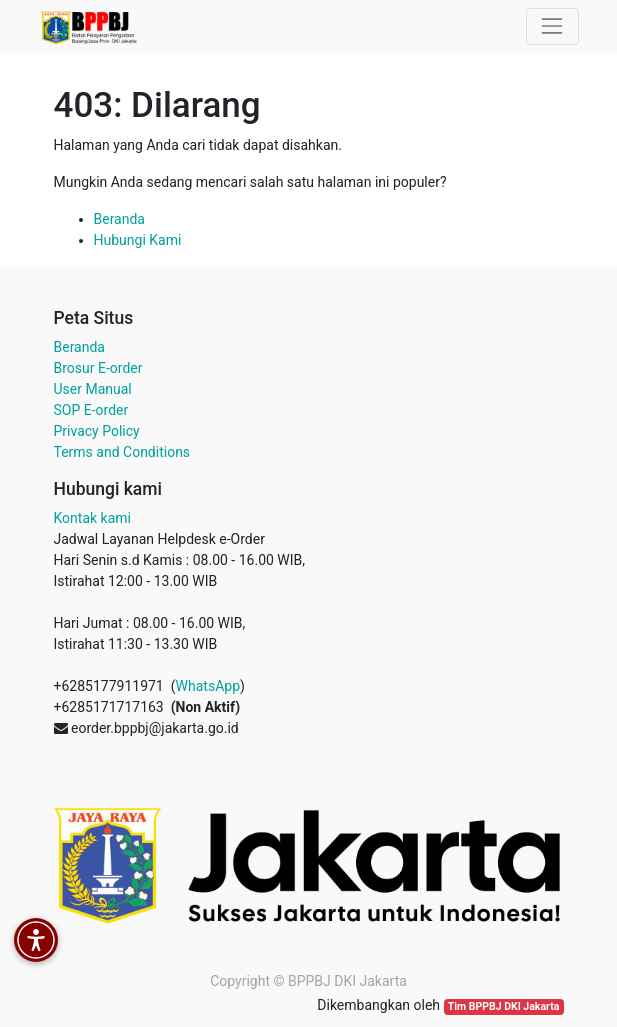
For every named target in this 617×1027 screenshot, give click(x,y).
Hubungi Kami (138, 240)
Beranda (119, 219)
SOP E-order (91, 410)
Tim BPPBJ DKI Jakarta (504, 1006)
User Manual (93, 389)
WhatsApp (208, 686)
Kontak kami (92, 518)
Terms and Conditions (122, 452)
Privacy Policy (97, 431)
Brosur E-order (98, 368)
